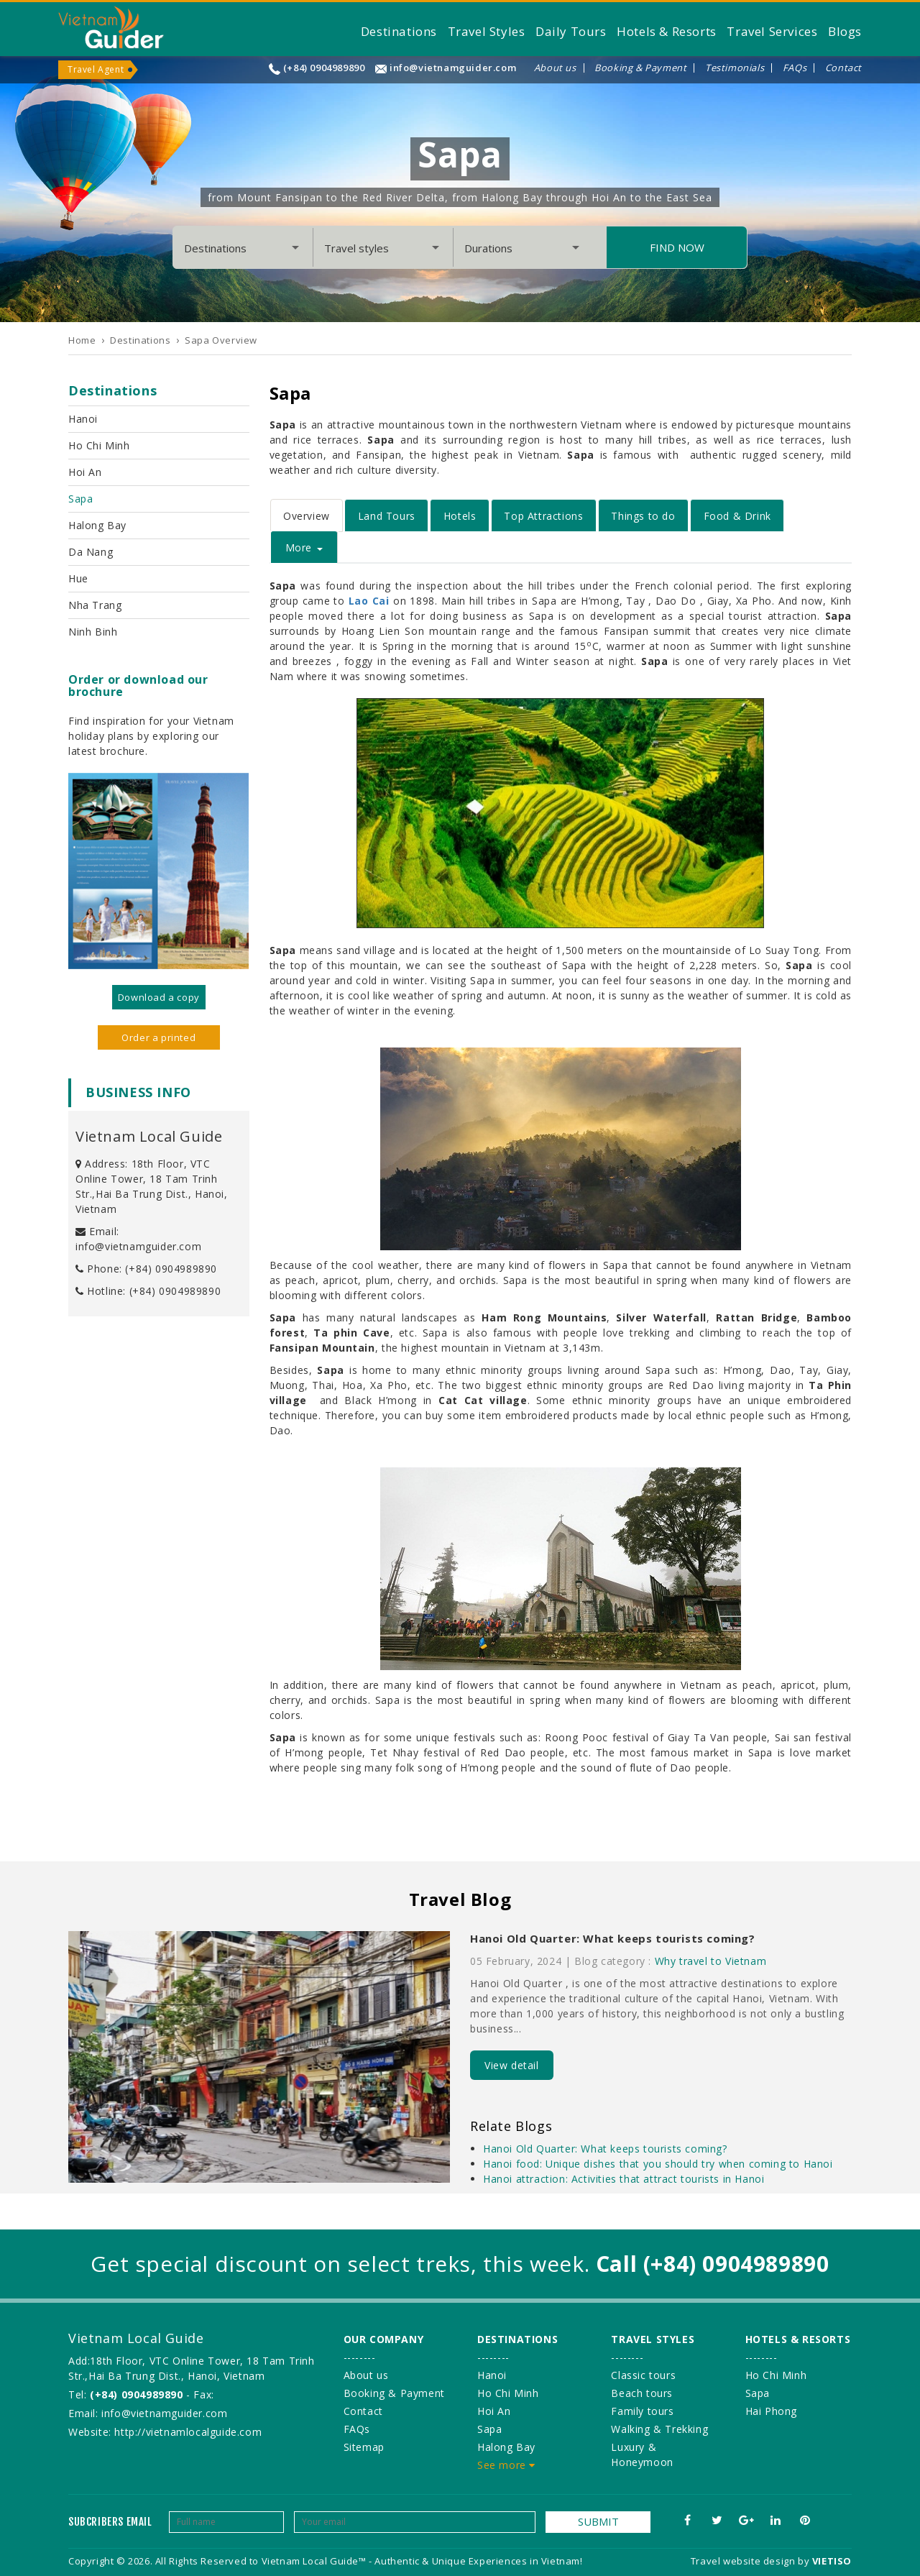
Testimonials (734, 68)
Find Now (677, 247)
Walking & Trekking (659, 2429)
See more (506, 2465)
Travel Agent (96, 69)
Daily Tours (571, 31)
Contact (843, 68)
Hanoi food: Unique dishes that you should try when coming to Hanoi (658, 2164)
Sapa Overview (221, 340)
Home (82, 340)
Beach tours (642, 2393)
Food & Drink (737, 516)
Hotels (460, 516)
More (304, 547)
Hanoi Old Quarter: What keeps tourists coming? (612, 1938)
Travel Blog (460, 1899)
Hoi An (85, 472)
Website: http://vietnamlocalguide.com (165, 2432)
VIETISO (832, 2560)
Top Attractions (543, 516)
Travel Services (772, 31)
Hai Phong (771, 2411)
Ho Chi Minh (99, 445)
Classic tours (643, 2375)
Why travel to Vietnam (711, 1961)
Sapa (80, 498)
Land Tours (386, 516)
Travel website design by (750, 2560)
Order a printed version (158, 1040)
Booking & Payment (640, 68)
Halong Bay (97, 525)
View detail (511, 2065)
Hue (78, 578)
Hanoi (83, 419)
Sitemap (364, 2447)
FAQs (794, 68)
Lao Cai (369, 601)
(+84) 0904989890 (324, 68)
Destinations (399, 31)
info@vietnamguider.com (453, 68)
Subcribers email (110, 2522)
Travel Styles (486, 31)
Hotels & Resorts (667, 31)
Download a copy (159, 997)
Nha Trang (94, 605)
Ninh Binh (92, 631)
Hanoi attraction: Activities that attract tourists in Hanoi (623, 2179)
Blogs (845, 31)
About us (555, 68)
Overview (306, 516)
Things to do (643, 516)
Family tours (642, 2411)
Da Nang (90, 552)
